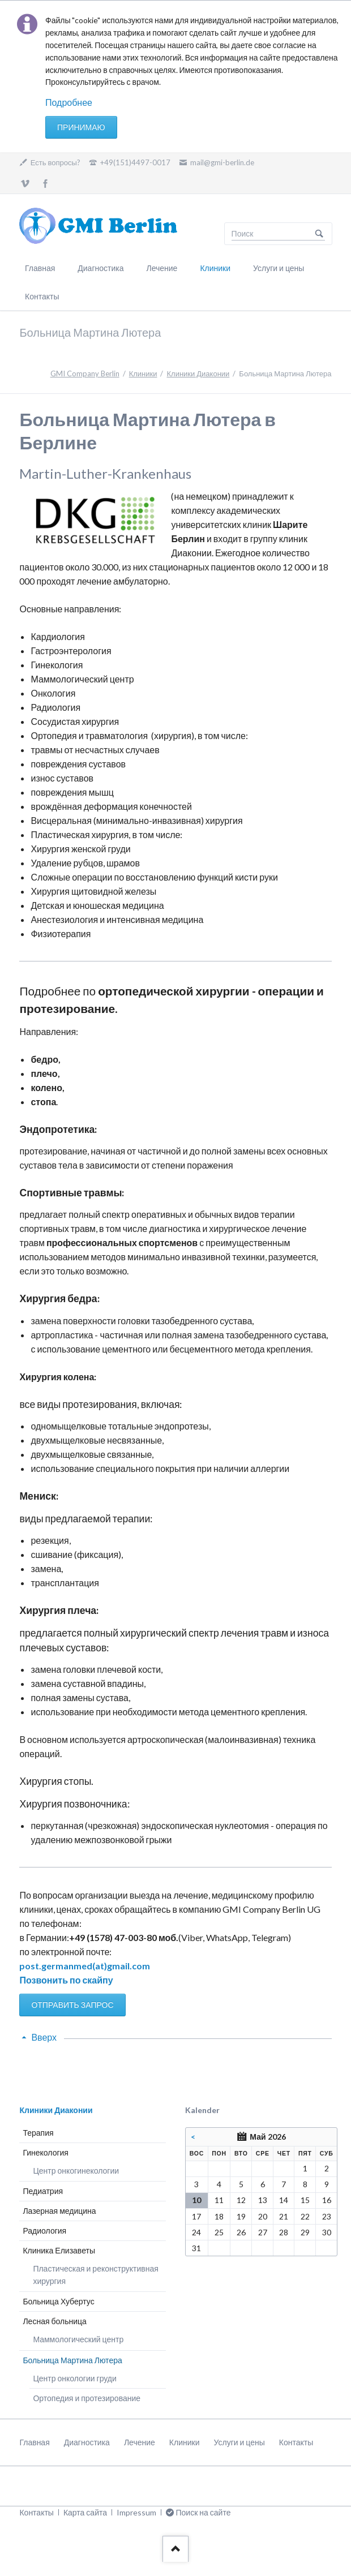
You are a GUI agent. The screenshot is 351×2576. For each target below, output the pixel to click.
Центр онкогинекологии (76, 2170)
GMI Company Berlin (84, 373)
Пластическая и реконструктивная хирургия (95, 2275)
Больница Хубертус (58, 2301)
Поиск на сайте (319, 233)
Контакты (42, 296)
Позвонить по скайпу (66, 1979)
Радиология (44, 2230)
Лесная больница (54, 2321)
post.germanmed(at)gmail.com (84, 1965)
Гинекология (46, 2152)
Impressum (136, 2512)
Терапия (38, 2132)
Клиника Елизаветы (59, 2250)
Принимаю (81, 127)
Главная (40, 268)
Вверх (44, 2037)
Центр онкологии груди (74, 2378)
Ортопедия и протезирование (86, 2398)
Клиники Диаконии (197, 373)
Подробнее (68, 102)
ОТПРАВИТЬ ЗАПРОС (72, 2005)
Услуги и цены (278, 268)
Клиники (215, 268)
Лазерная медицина (59, 2211)
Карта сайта (85, 2512)
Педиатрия (43, 2191)
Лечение (161, 268)
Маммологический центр (78, 2339)
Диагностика (100, 268)
